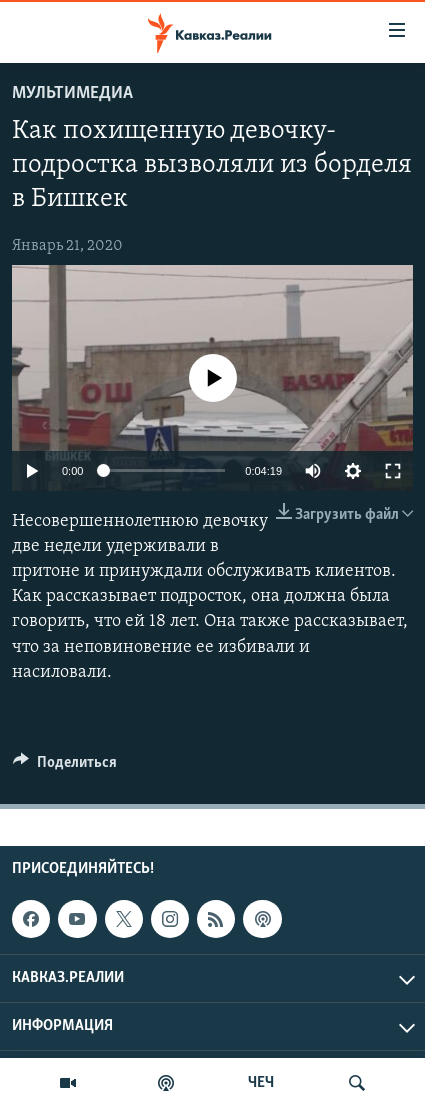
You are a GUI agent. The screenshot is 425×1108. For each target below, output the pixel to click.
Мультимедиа (72, 93)
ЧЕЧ (261, 1083)
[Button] (65, 767)
